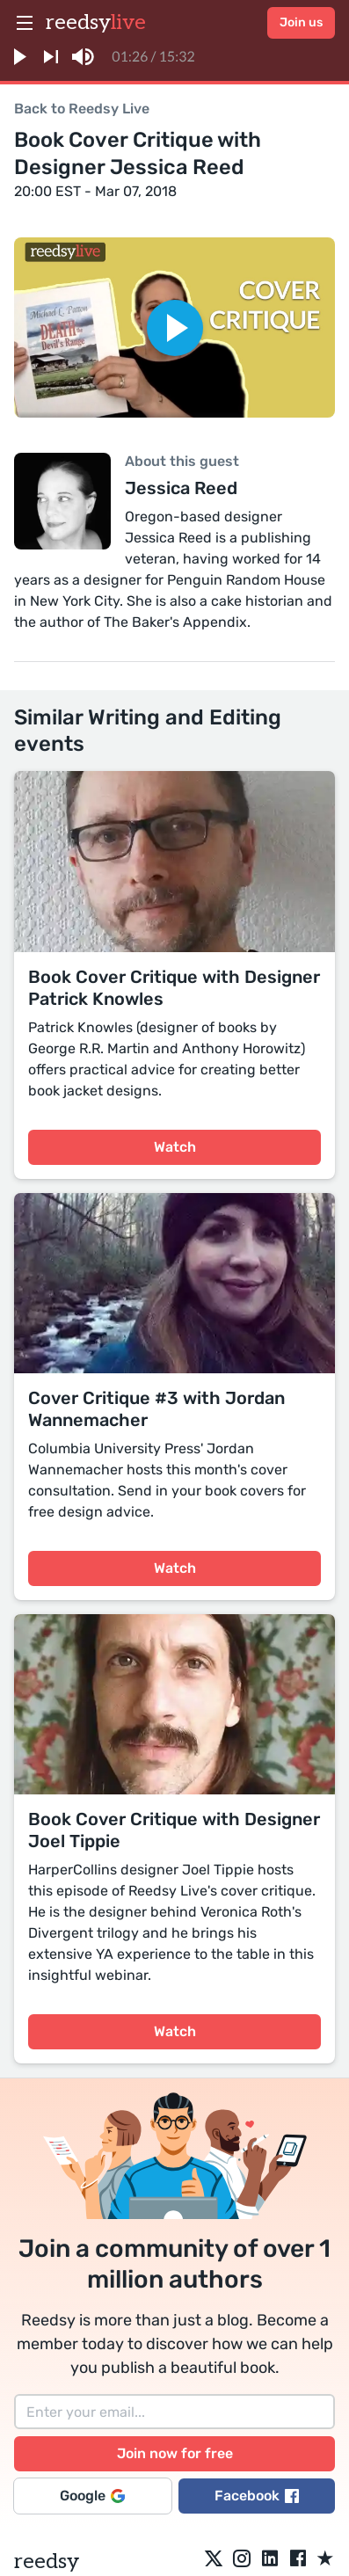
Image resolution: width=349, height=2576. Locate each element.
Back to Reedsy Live (81, 108)
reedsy (46, 2561)
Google (92, 2495)
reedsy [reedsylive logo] (96, 22)
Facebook (256, 2495)
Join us (301, 22)
